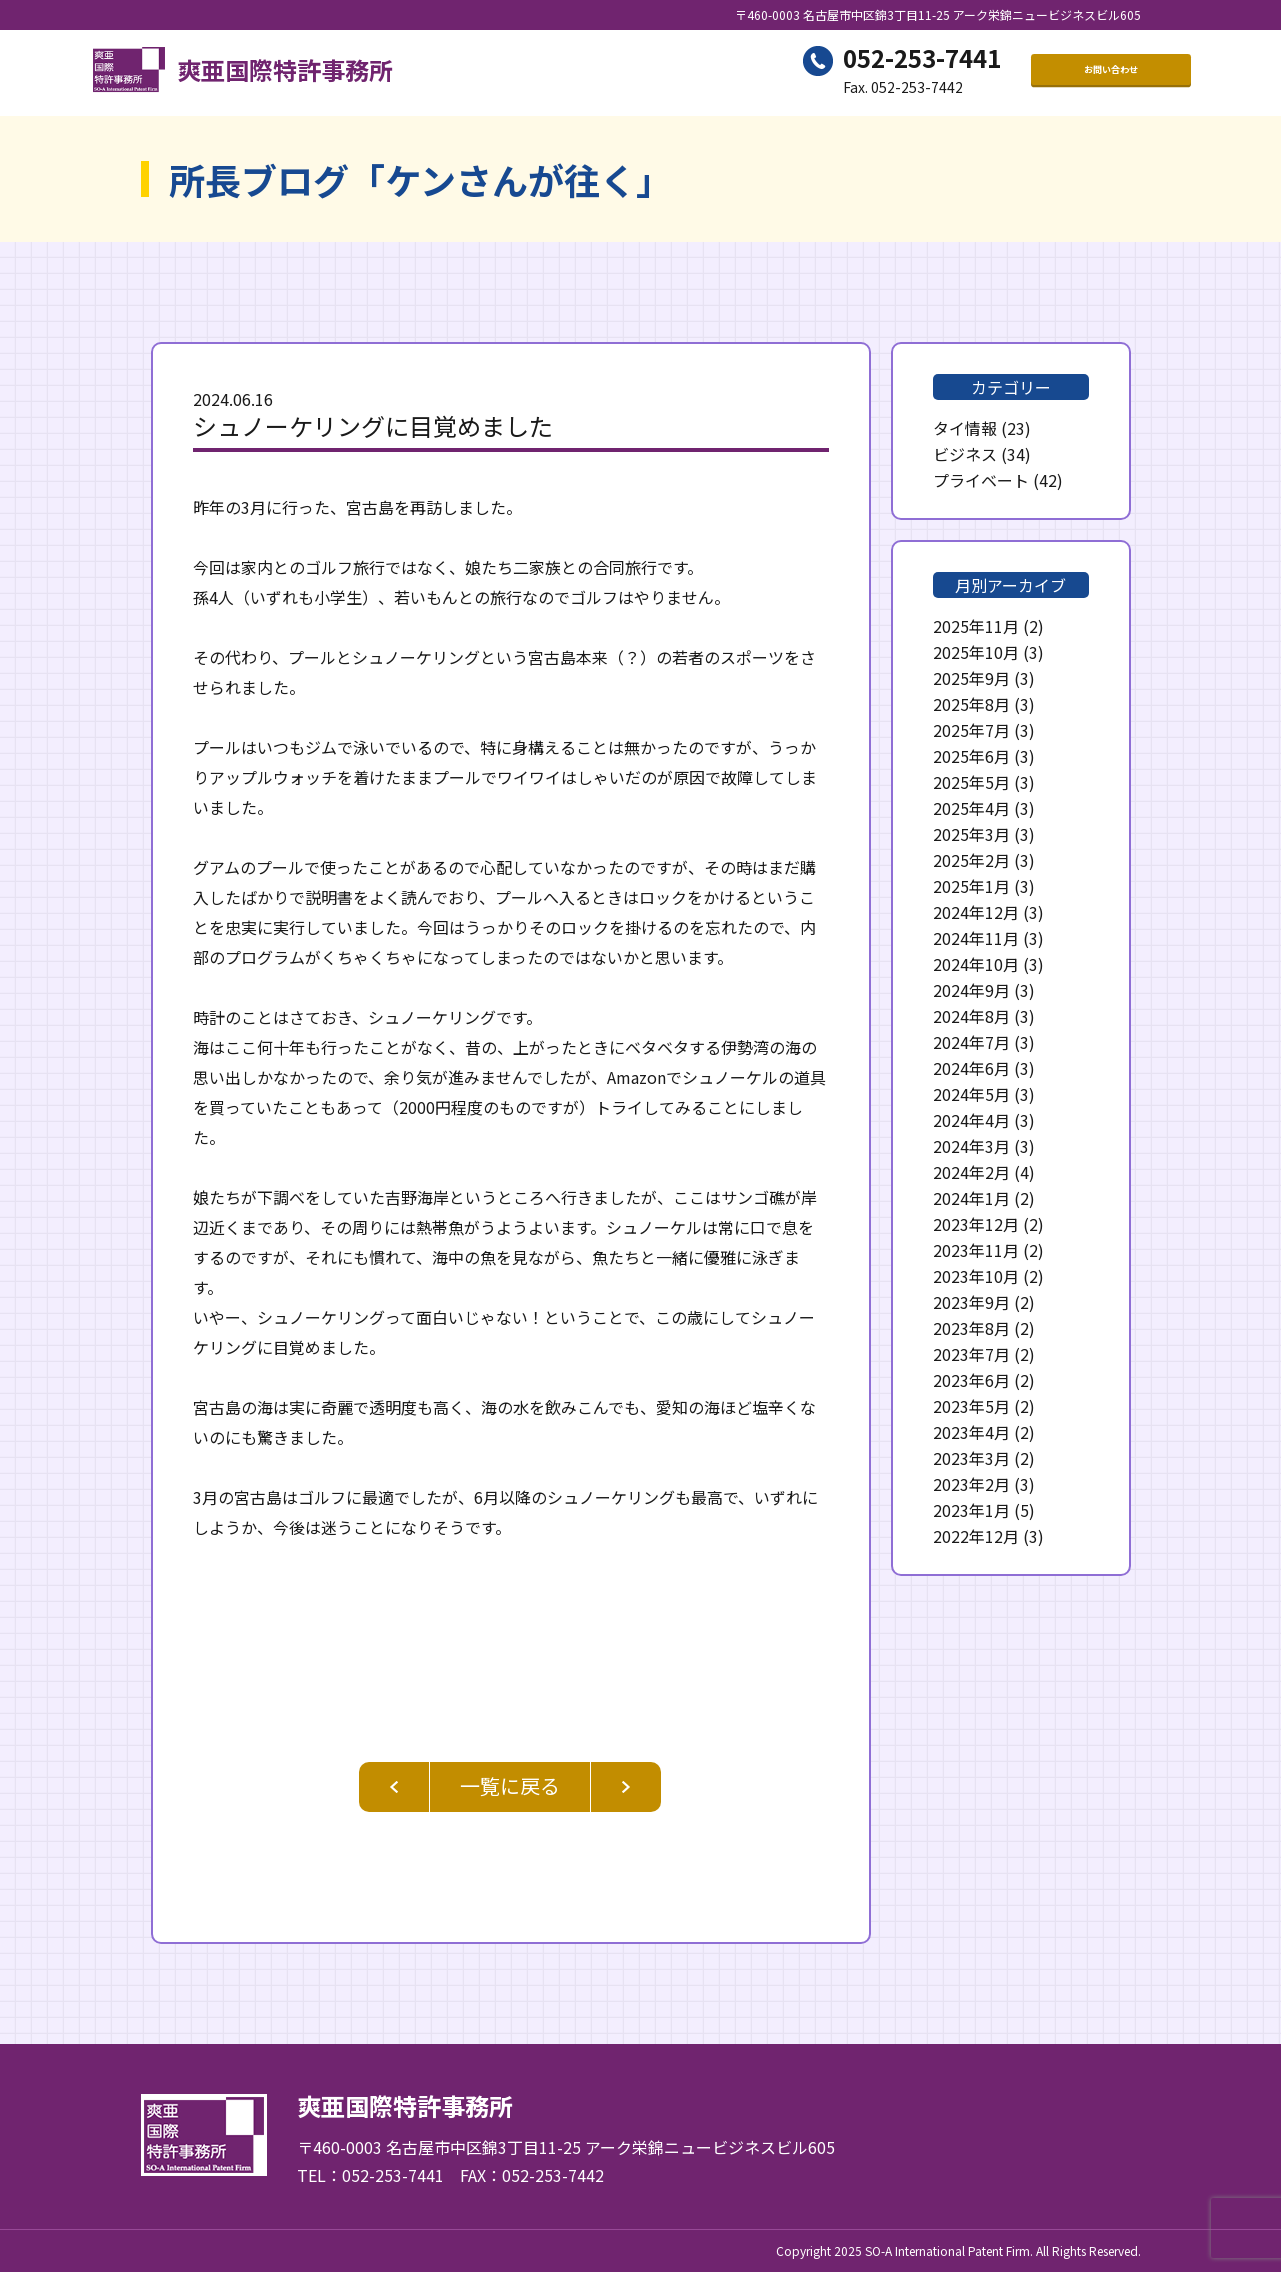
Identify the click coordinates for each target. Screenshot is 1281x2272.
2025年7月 (971, 730)
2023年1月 (971, 1510)
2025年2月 (971, 860)
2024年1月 (971, 1198)
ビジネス (965, 454)
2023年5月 (971, 1406)
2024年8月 (971, 1016)
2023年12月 (976, 1224)
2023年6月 (971, 1380)
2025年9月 (971, 678)
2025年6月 (971, 756)
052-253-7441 (922, 61)
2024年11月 (976, 938)
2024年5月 (971, 1094)
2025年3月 (971, 834)
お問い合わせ (1111, 73)
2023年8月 (971, 1328)
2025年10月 (976, 652)
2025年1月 (971, 886)
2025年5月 (971, 782)
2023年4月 (971, 1432)
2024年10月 (976, 964)
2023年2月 (971, 1484)
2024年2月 (971, 1172)
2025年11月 (976, 626)
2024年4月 (971, 1120)
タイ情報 (965, 428)
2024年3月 (971, 1146)
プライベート (981, 480)
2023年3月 (971, 1458)
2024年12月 (976, 912)
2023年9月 (971, 1302)
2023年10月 (976, 1276)
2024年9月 (971, 990)
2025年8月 (971, 704)
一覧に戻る (510, 1785)
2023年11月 (976, 1250)
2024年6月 (971, 1068)
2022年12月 (976, 1536)
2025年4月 (971, 808)
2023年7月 (971, 1354)
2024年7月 (971, 1042)
